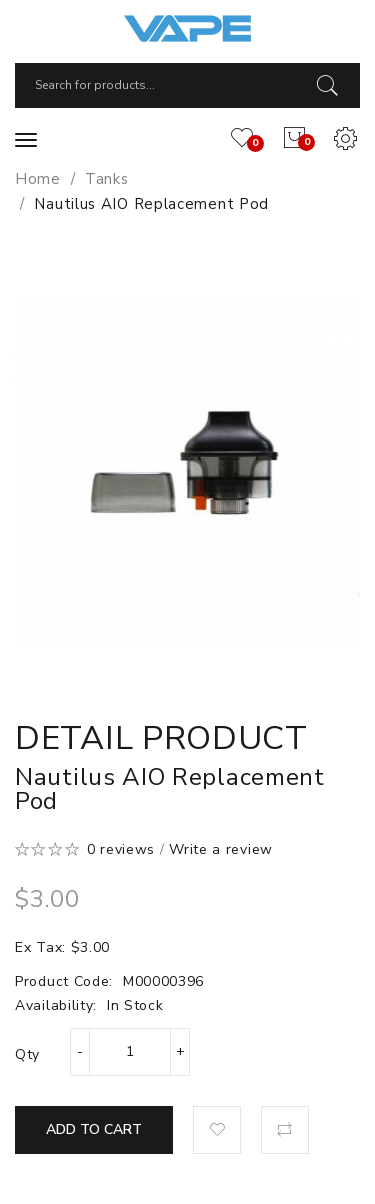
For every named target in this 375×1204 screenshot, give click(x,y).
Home (38, 179)
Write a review (221, 849)
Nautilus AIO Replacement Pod (151, 204)
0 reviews (121, 849)
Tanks (107, 179)
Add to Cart (94, 1129)
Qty (27, 1054)
